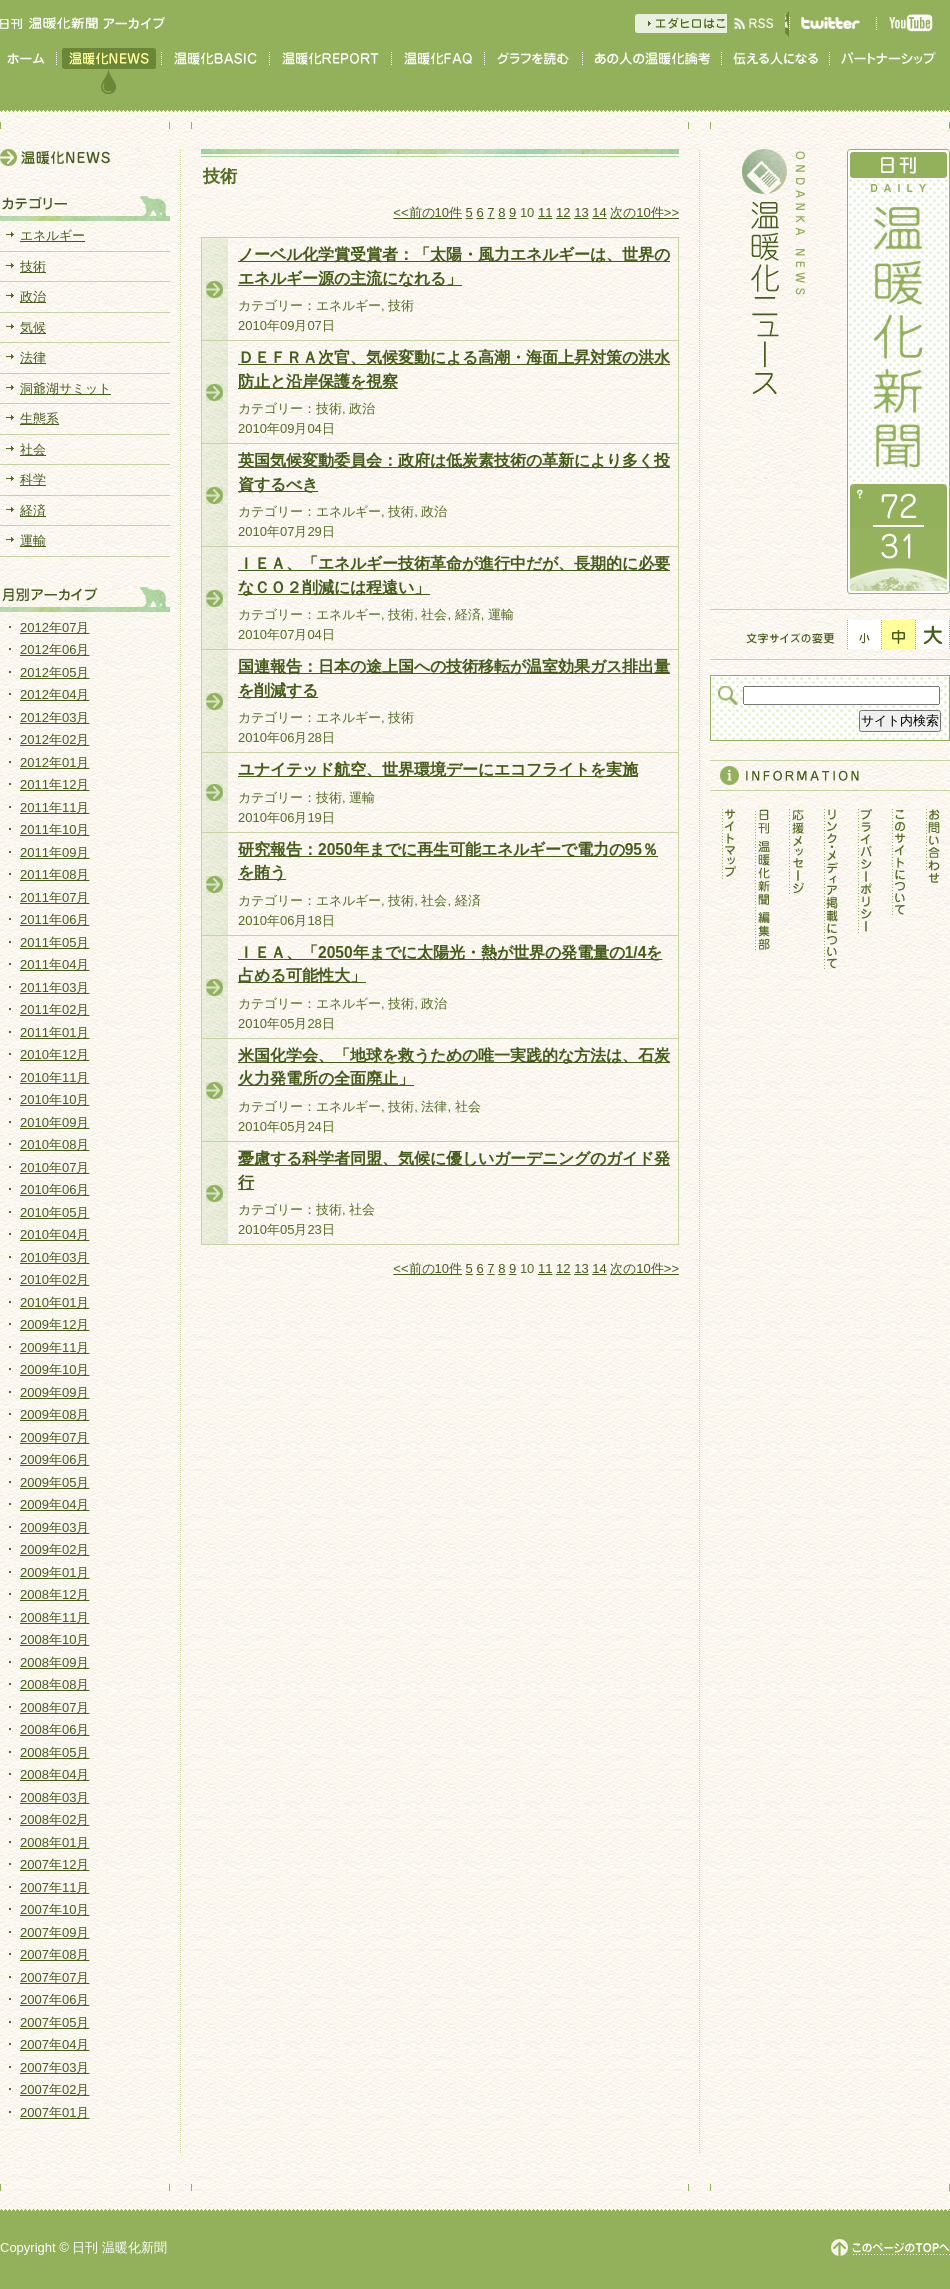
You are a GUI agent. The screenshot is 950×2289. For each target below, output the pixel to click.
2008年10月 (54, 1639)
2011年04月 (54, 964)
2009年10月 (54, 1369)
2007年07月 (54, 1977)
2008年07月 (54, 1707)
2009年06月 (54, 1459)
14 (599, 212)
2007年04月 (54, 2044)
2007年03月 (54, 2067)
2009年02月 (54, 1549)
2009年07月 (54, 1437)
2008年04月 (54, 1774)
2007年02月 (54, 2089)
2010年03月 (54, 1257)
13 (581, 212)
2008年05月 (54, 1752)
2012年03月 (54, 717)
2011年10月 (54, 829)
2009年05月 (54, 1482)
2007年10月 (54, 1909)
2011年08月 (54, 874)
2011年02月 (54, 1009)
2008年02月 (54, 1819)
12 (563, 212)
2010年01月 (54, 1302)
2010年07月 (54, 1167)
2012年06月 (54, 649)
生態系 (39, 418)
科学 (33, 479)
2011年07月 (54, 897)
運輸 (33, 540)
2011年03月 (54, 987)
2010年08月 (54, 1144)
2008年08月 (54, 1684)
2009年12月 (54, 1324)
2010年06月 (54, 1189)
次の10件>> (644, 212)
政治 (33, 296)
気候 (33, 327)
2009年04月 (54, 1504)
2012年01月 (54, 762)
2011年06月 (54, 919)
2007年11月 (54, 1887)
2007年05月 (54, 2022)
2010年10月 (54, 1099)
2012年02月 (54, 739)
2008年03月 (54, 1797)
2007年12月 (54, 1864)
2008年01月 (54, 1842)
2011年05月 (54, 942)
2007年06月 (54, 1999)
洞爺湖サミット (65, 388)
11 (545, 212)
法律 (33, 357)
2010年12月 (54, 1054)
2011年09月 (54, 852)
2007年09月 (54, 1932)
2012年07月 (54, 627)
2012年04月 (54, 694)
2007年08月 (54, 1954)
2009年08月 (54, 1414)
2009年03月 (54, 1527)
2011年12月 (54, 784)
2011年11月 (54, 807)
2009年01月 (54, 1572)
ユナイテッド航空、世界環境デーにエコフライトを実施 (438, 769)
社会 (33, 449)
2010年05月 (54, 1212)
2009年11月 (54, 1347)
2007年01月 (54, 2112)
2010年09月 (54, 1122)
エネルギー (52, 235)
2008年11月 (54, 1617)
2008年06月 (54, 1729)
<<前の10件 (427, 212)
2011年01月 (54, 1032)
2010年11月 (54, 1077)
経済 (33, 510)
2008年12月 (54, 1594)
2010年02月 (54, 1279)
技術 (33, 266)
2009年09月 (54, 1392)
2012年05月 (54, 672)
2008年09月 (54, 1662)
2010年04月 (54, 1234)
